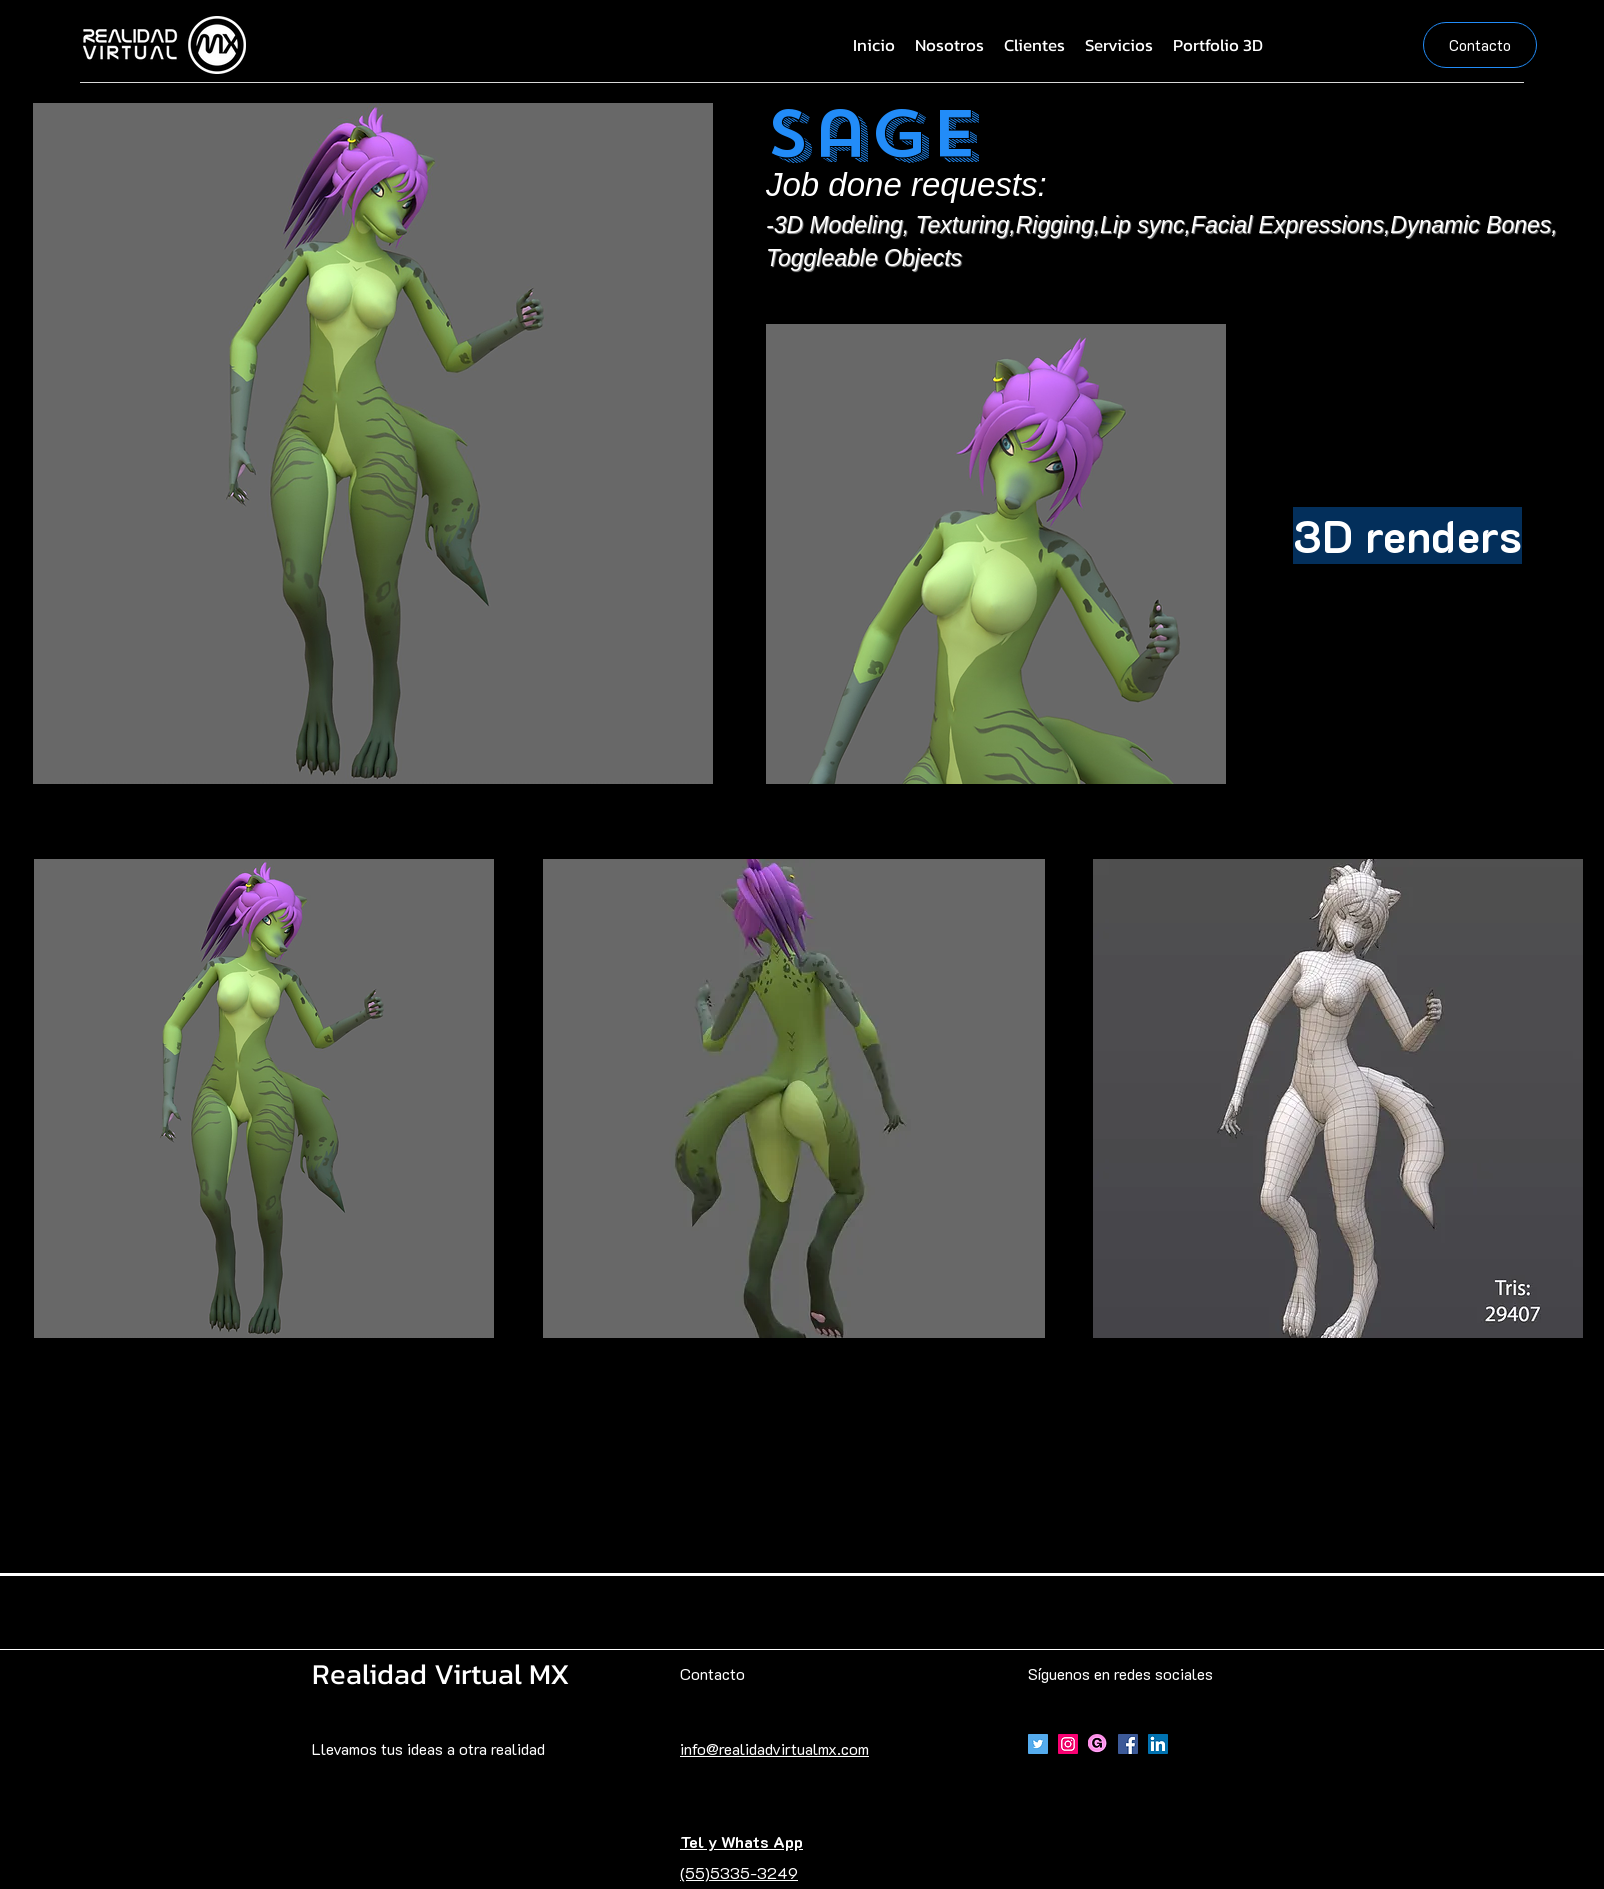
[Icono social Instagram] (1068, 1744)
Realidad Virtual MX (441, 1673)
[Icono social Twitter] (1038, 1744)
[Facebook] (1128, 1744)
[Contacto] (1480, 45)
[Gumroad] (1098, 1744)
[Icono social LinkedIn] (1158, 1744)
